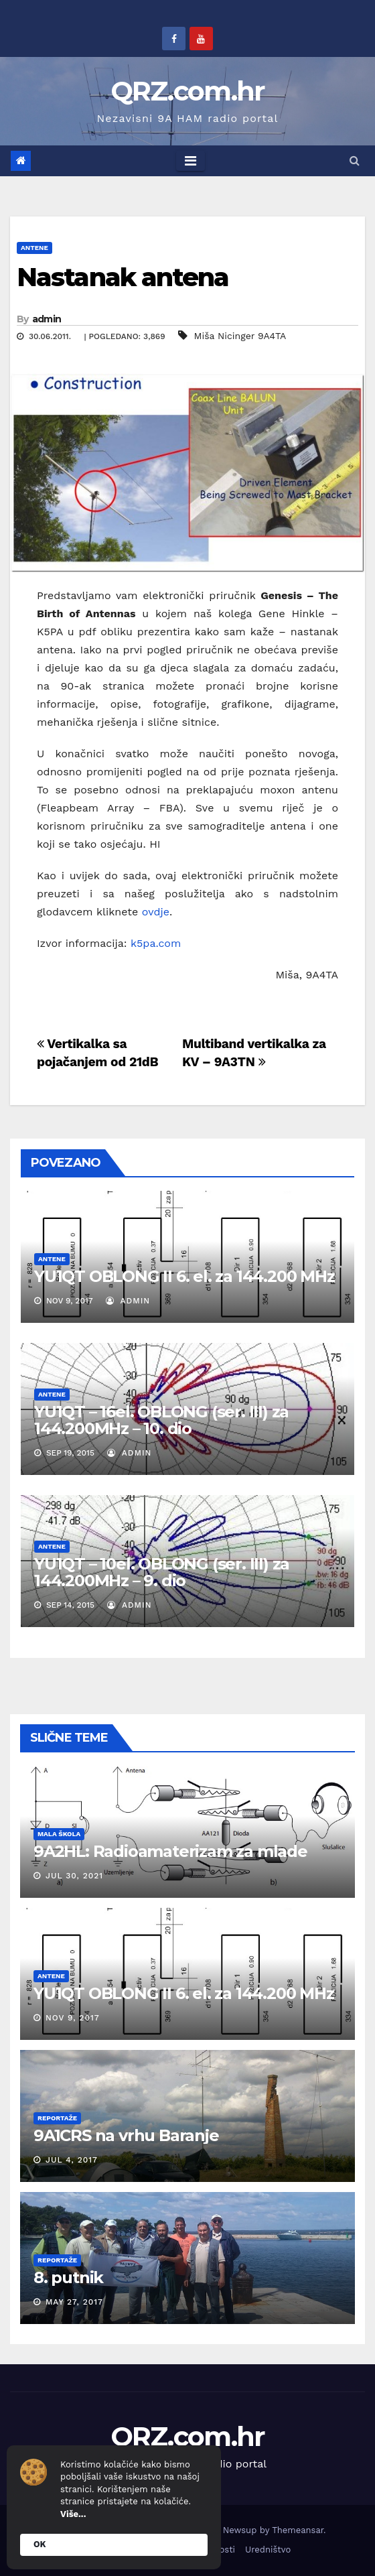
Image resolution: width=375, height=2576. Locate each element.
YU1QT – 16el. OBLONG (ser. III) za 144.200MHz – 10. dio (161, 1420)
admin (47, 319)
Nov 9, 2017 (73, 2017)
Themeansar (297, 2530)
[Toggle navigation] (190, 161)
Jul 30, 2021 (74, 1875)
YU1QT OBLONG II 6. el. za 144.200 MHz (184, 1276)
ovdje (155, 911)
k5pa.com (156, 943)
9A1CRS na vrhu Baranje (126, 2135)
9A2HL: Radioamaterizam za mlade (170, 1851)
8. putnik (68, 2277)
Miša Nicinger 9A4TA (240, 335)
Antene (34, 247)
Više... (73, 2514)
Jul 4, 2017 (72, 2160)
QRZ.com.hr (187, 90)
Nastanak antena (123, 277)
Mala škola (59, 1834)
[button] (355, 160)
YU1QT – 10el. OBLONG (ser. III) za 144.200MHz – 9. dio (161, 1572)
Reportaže (57, 2118)
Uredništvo (268, 2550)
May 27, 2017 (74, 2302)
